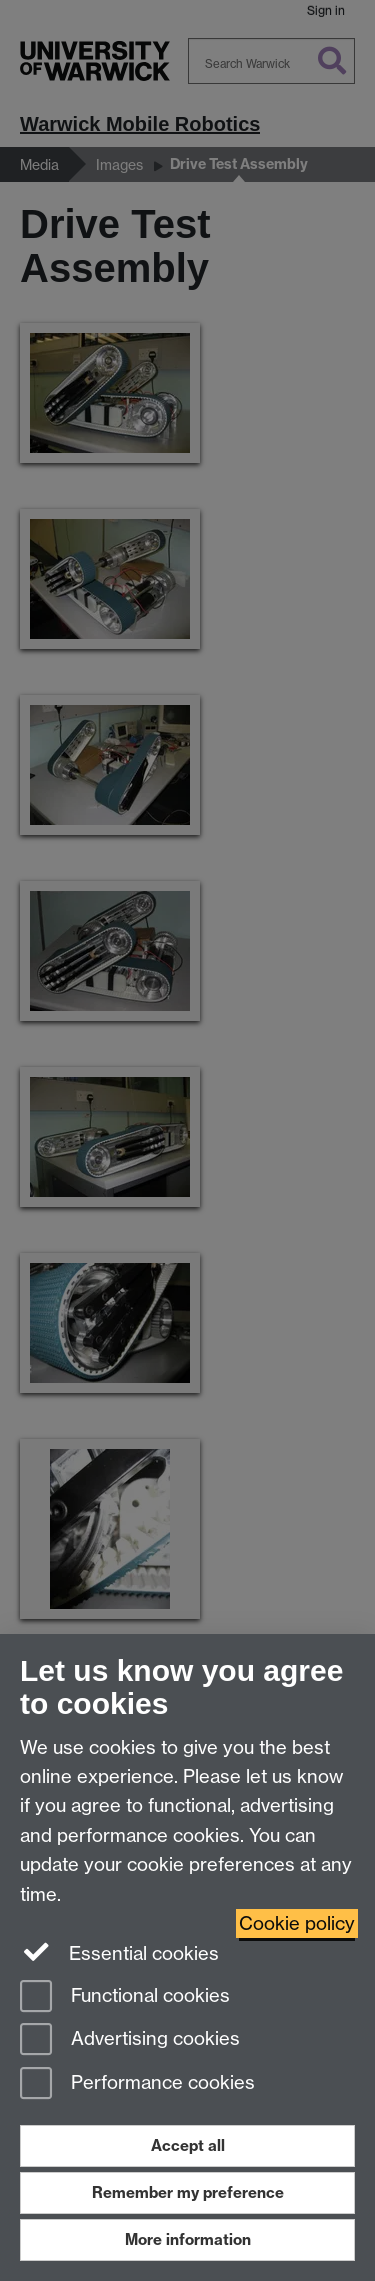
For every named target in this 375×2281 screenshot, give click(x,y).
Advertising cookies (130, 2040)
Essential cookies (119, 1952)
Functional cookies (125, 1997)
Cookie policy (297, 1923)
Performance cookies (137, 2084)
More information (188, 2239)
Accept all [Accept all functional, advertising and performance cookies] (188, 2145)
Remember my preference (188, 2192)
